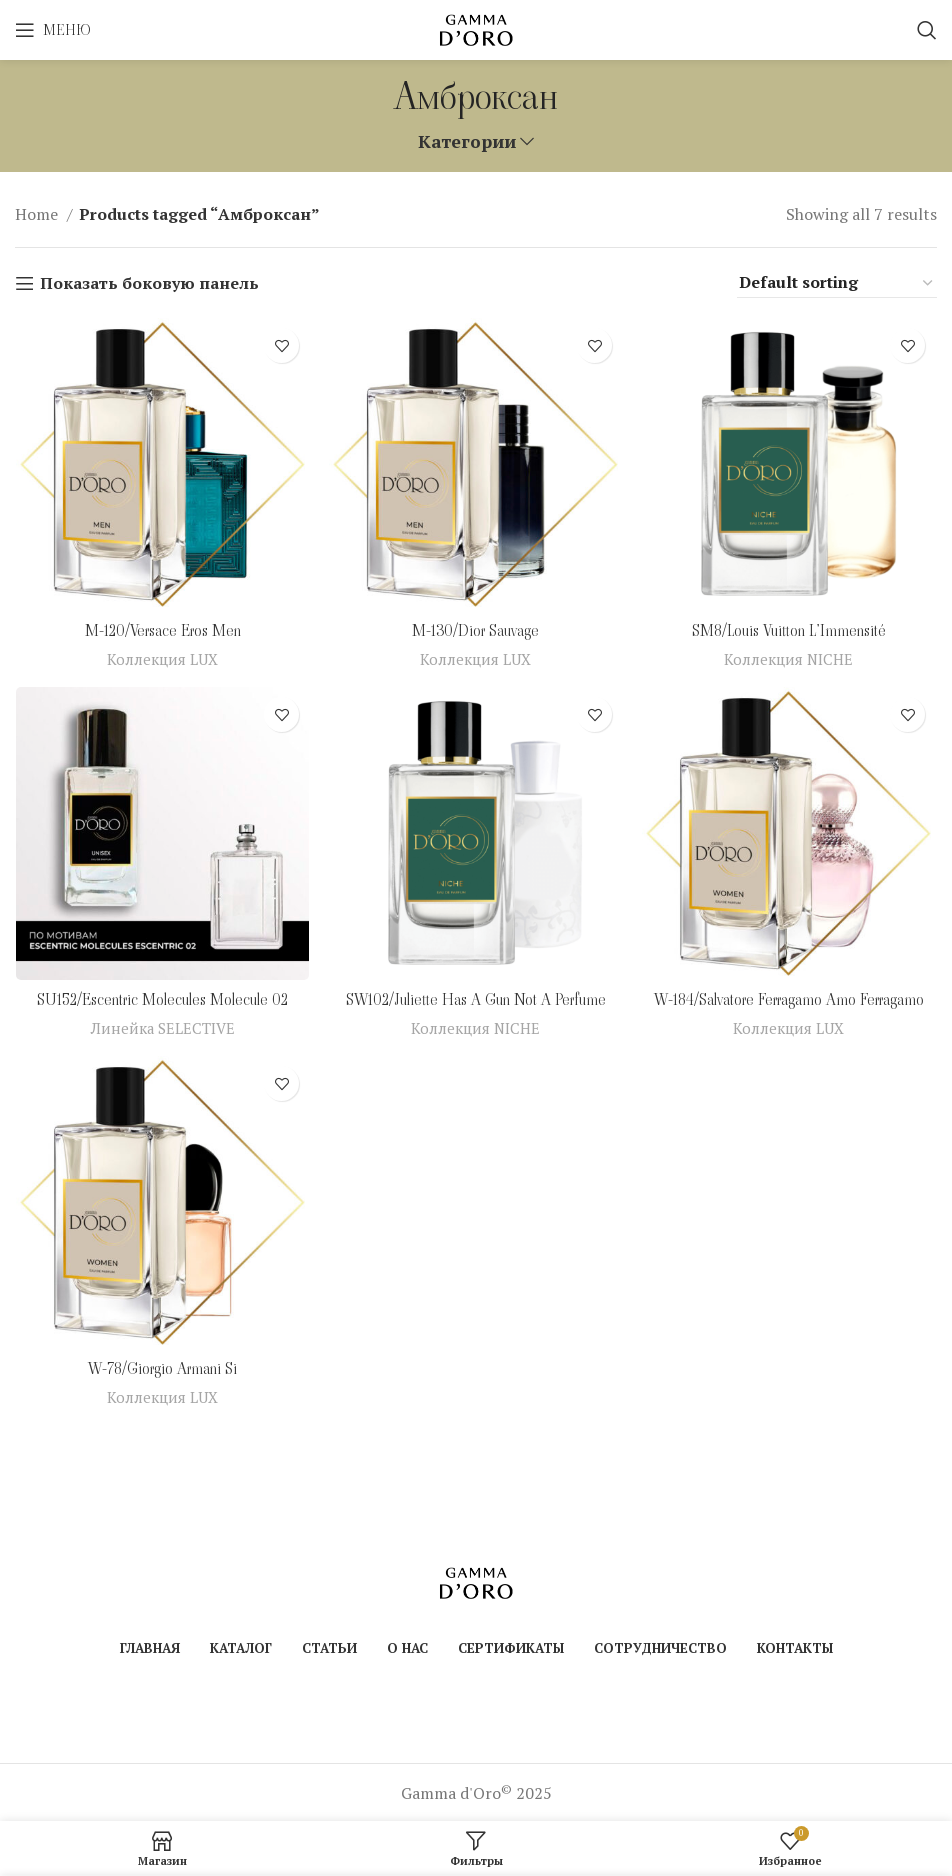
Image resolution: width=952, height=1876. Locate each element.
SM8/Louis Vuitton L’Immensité (790, 631)
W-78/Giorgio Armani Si (162, 1370)
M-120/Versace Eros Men (162, 631)
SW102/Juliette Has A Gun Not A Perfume (475, 1000)
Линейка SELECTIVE (162, 1028)
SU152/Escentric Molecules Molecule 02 (161, 1000)
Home (38, 214)
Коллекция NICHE (790, 659)
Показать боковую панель (149, 283)
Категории (467, 142)
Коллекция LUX (162, 659)
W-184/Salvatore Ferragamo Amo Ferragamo (789, 1000)
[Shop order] (837, 283)
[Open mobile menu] (53, 30)
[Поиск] (927, 30)
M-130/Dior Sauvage (475, 631)
